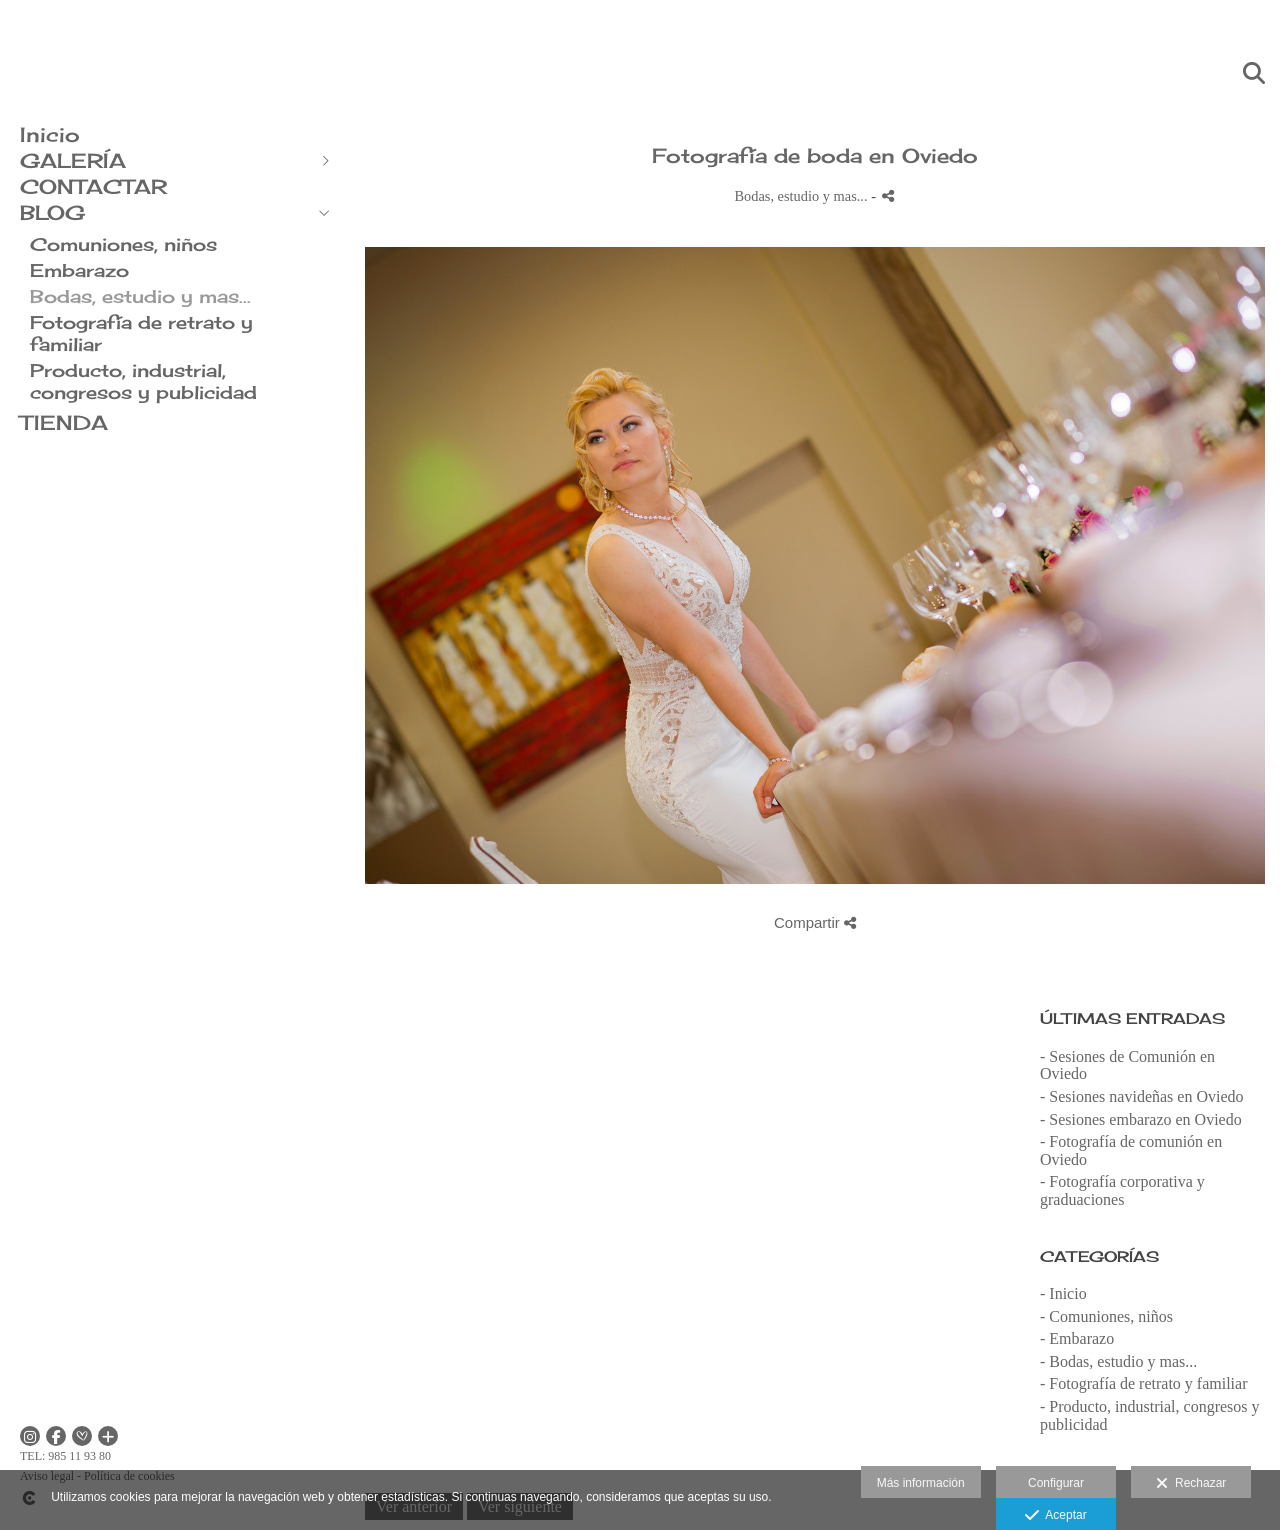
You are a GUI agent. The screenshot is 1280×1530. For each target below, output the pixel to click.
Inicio (50, 134)
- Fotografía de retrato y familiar (1143, 1383)
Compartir (815, 922)
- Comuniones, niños (1106, 1316)
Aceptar (1055, 1516)
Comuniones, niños (123, 244)
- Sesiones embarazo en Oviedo (1141, 1119)
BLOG (52, 212)
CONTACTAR (93, 186)
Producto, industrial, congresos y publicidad (143, 381)
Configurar (1056, 1483)
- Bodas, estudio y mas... (1118, 1361)
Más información (921, 1483)
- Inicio (1063, 1293)
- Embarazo (1077, 1338)
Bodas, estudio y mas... (140, 296)
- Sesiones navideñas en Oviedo (1142, 1096)
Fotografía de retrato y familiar (141, 333)
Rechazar (1191, 1484)
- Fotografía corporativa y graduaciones (1122, 1190)
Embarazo (79, 270)
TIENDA (64, 422)
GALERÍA (73, 160)
